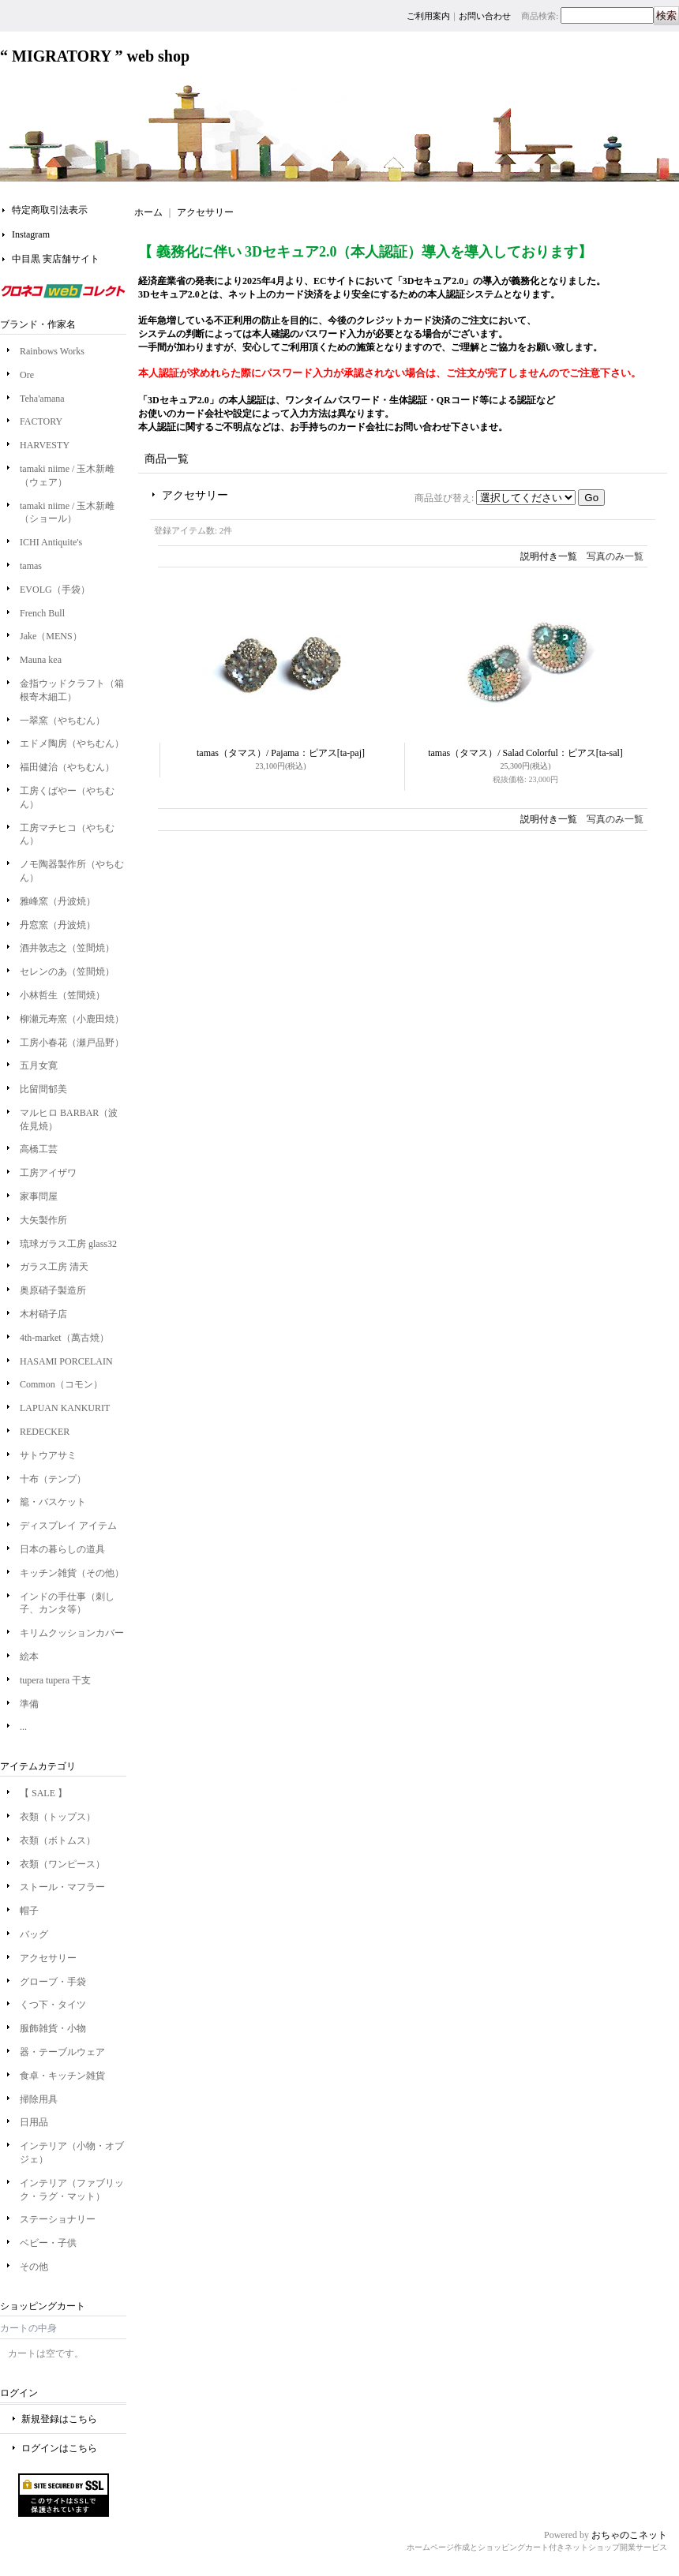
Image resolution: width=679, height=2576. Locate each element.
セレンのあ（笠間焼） (67, 971)
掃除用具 (39, 2099)
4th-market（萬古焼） (64, 1337)
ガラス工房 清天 (54, 1266)
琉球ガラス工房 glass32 (68, 1243)
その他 (34, 2266)
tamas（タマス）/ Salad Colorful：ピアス (525, 752)
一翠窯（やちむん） (62, 720)
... (23, 1726)
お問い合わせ (485, 16)
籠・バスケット (53, 1501)
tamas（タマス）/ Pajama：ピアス (281, 752)
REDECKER (44, 1431)
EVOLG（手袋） (55, 589)
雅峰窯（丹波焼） (58, 901)
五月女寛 (39, 1065)
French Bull (42, 613)
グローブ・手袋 (53, 1981)
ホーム (148, 212)
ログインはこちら (59, 2448)
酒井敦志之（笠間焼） (67, 947)
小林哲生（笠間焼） (62, 995)
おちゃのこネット (629, 2534)
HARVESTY (44, 445)
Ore (27, 374)
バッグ (34, 1934)
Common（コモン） (61, 1384)
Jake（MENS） (51, 636)
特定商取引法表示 (50, 209)
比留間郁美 (43, 1089)
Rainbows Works (52, 351)
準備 (29, 1703)
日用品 (34, 2122)
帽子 (29, 1910)
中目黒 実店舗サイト (55, 258)
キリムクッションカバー (72, 1632)
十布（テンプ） (53, 1479)
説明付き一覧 (548, 556)
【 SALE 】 (43, 1793)
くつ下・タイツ (53, 2004)
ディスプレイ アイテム (68, 1525)
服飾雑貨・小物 (53, 2028)
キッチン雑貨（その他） (72, 1572)
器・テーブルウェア (62, 2051)
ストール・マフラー (62, 1887)
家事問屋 (39, 1196)
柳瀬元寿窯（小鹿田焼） (72, 1018)
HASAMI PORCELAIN (66, 1361)
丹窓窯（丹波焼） (58, 924)
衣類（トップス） (58, 1816)
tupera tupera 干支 (60, 1680)
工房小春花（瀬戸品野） (72, 1042)
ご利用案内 (428, 16)
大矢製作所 (43, 1220)
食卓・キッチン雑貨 (62, 2075)
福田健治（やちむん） (67, 767)
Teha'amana (42, 398)
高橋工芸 (39, 1149)
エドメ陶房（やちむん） (72, 743)
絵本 (29, 1656)
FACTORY (41, 421)
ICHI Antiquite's (51, 542)
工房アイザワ (48, 1172)
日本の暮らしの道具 (62, 1549)
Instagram (31, 234)
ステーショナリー (58, 2219)
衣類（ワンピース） (62, 1864)
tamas (31, 565)
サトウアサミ (48, 1455)
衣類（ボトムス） (58, 1840)
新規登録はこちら (59, 2418)
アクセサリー (48, 1958)
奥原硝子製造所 (53, 1290)
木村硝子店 (43, 1314)
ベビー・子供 (48, 2242)
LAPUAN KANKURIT (65, 1407)
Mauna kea (41, 659)
